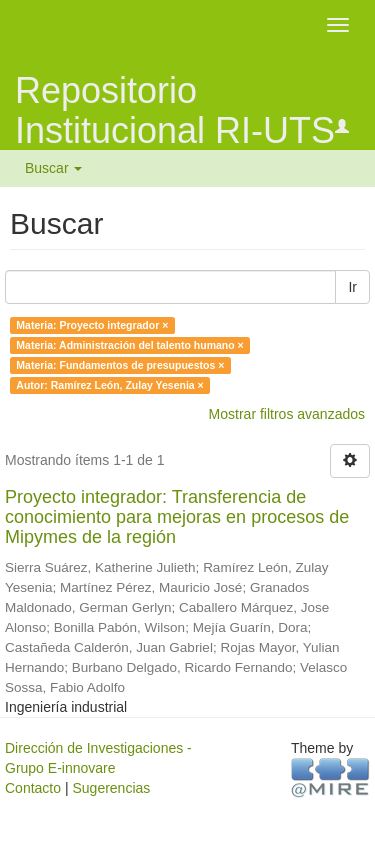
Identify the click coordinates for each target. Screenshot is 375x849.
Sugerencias (111, 788)
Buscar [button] (53, 168)
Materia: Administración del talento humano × (129, 345)
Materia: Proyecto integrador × (92, 325)
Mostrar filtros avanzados (287, 414)
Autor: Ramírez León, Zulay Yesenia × (109, 385)
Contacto (33, 788)
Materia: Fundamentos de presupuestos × (120, 365)
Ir (352, 287)
